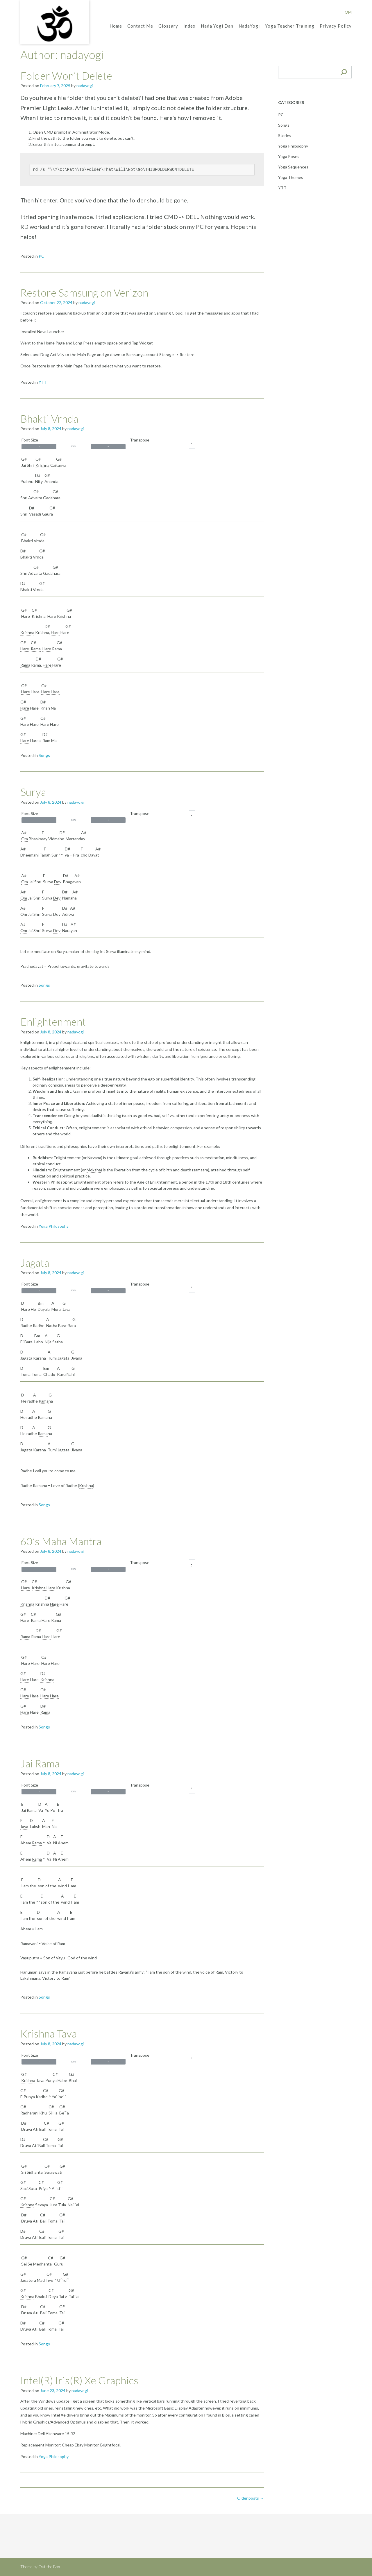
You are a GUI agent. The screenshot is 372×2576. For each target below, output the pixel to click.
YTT (43, 382)
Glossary (168, 26)
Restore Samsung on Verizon (84, 292)
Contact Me (140, 26)
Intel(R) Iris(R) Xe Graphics (79, 2380)
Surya (33, 791)
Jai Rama (40, 1763)
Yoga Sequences (293, 166)
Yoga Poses (288, 156)
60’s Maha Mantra (60, 1541)
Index (189, 26)
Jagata (34, 1262)
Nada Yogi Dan (217, 26)
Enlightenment (53, 1021)
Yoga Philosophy (54, 1226)
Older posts (250, 2498)
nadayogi (84, 85)
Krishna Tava (48, 2033)
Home (116, 26)
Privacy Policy (336, 26)
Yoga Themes (290, 177)
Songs (44, 755)
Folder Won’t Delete (66, 75)
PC (41, 256)
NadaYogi (249, 26)
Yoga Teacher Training (289, 26)
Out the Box (49, 2566)
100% (73, 446)
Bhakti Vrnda (49, 418)
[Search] (344, 72)
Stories (284, 135)
